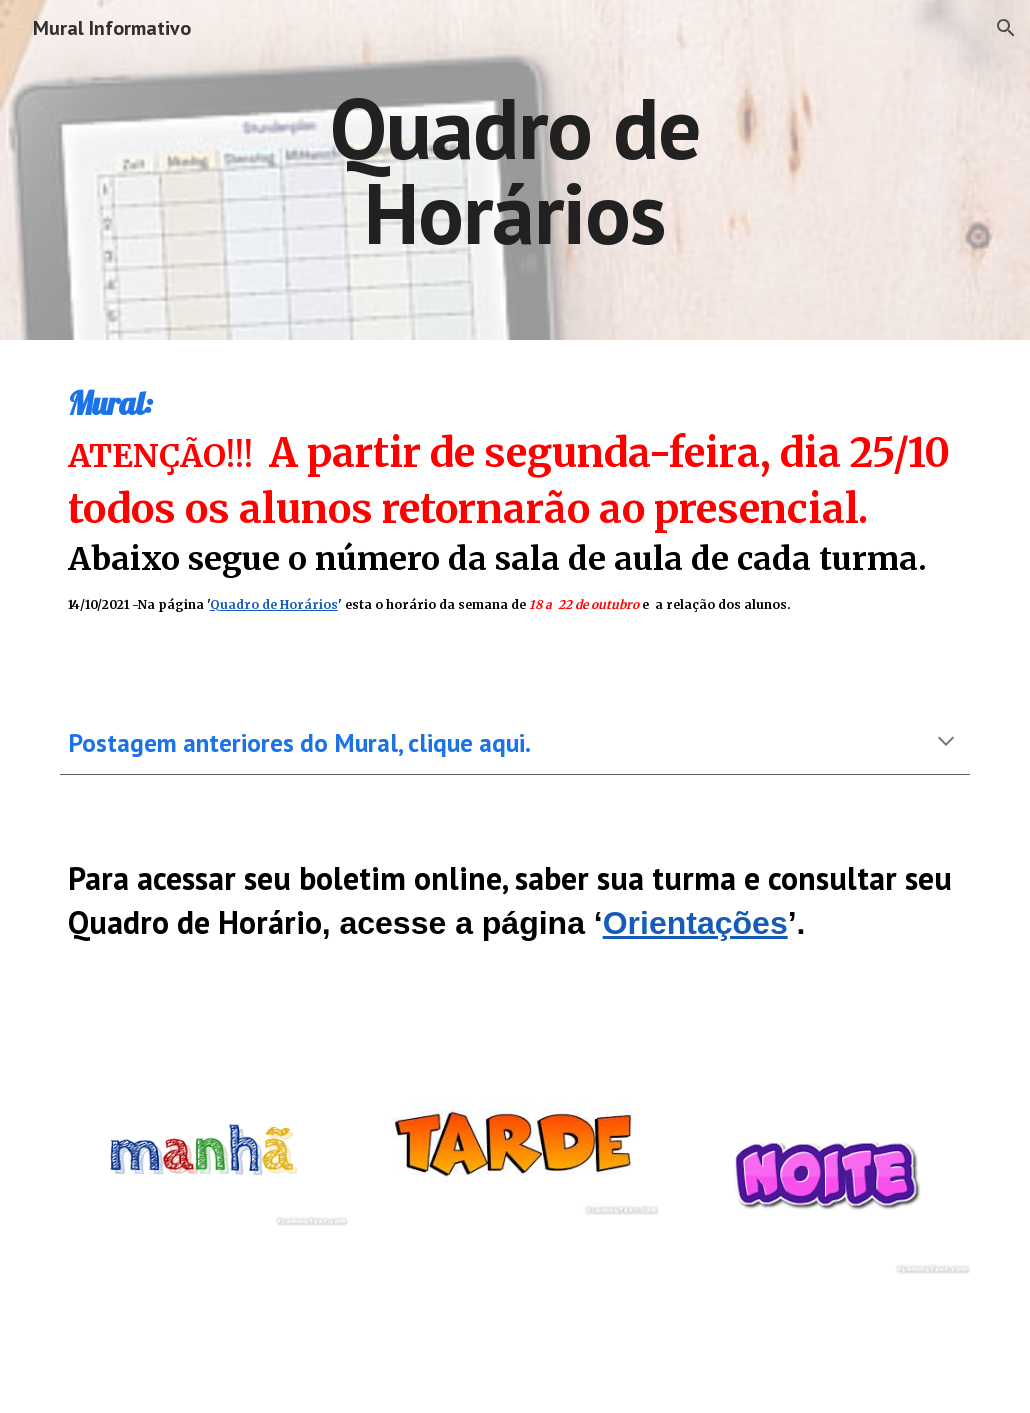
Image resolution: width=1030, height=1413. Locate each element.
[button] (1006, 28)
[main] (514, 170)
